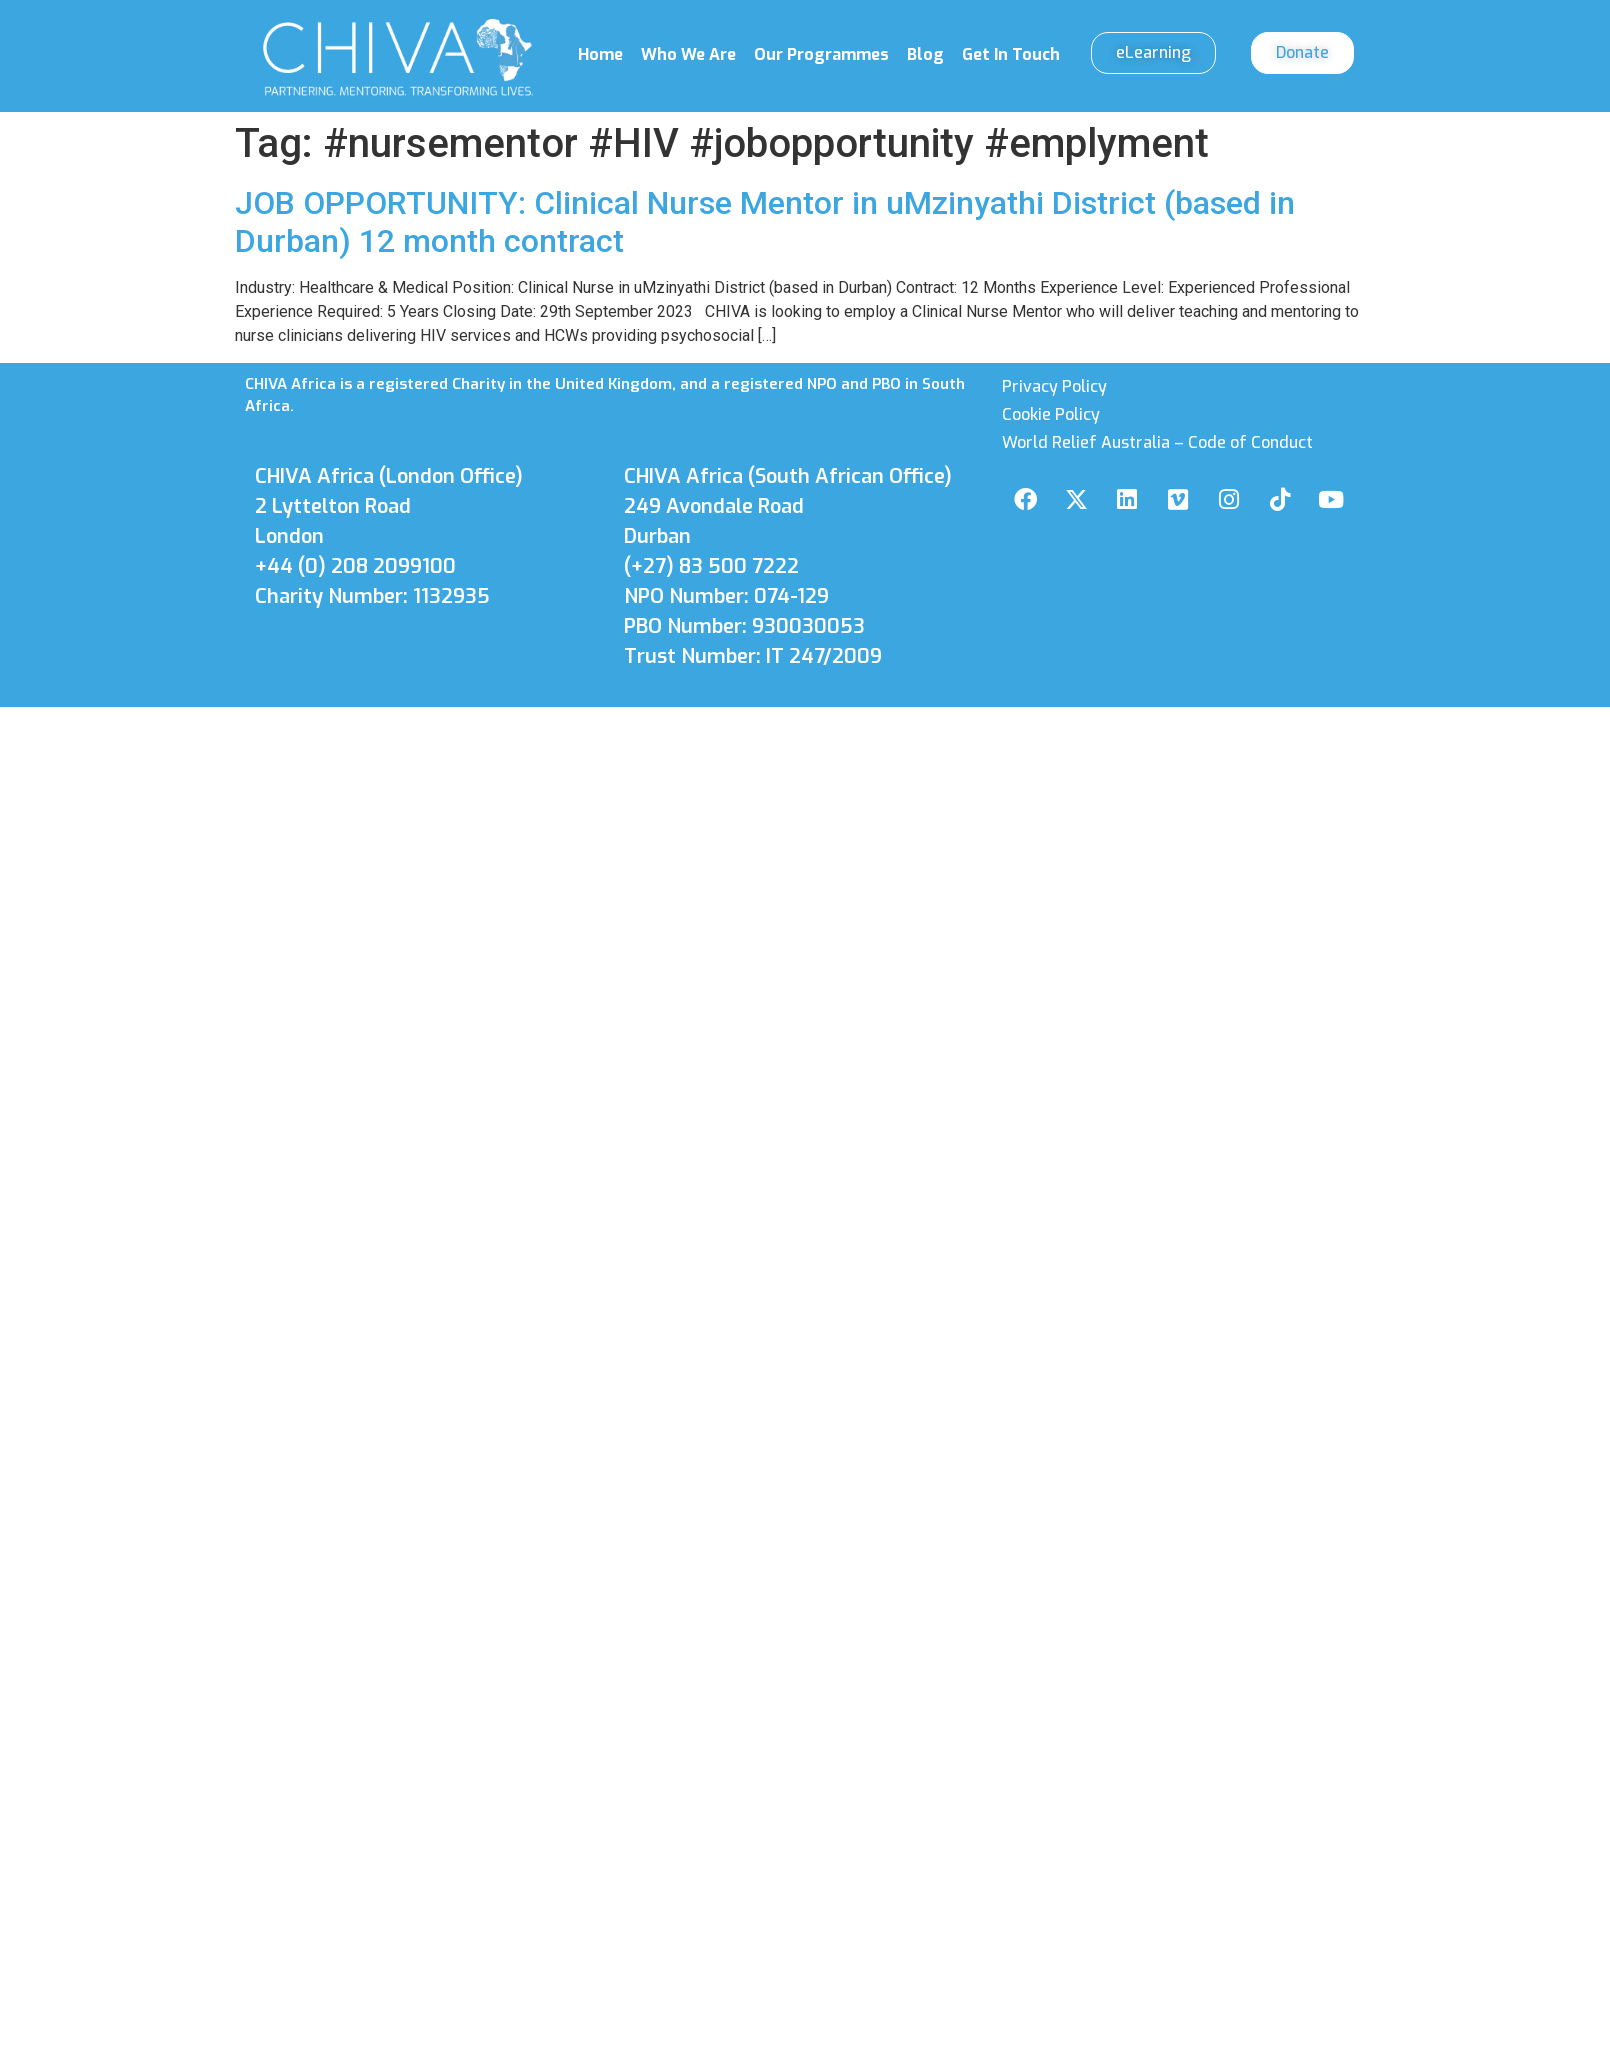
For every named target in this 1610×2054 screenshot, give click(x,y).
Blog (925, 54)
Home (600, 54)
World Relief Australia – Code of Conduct (1157, 442)
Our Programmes (821, 54)
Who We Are (688, 54)
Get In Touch (1011, 54)
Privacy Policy (1054, 386)
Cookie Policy (1051, 414)
